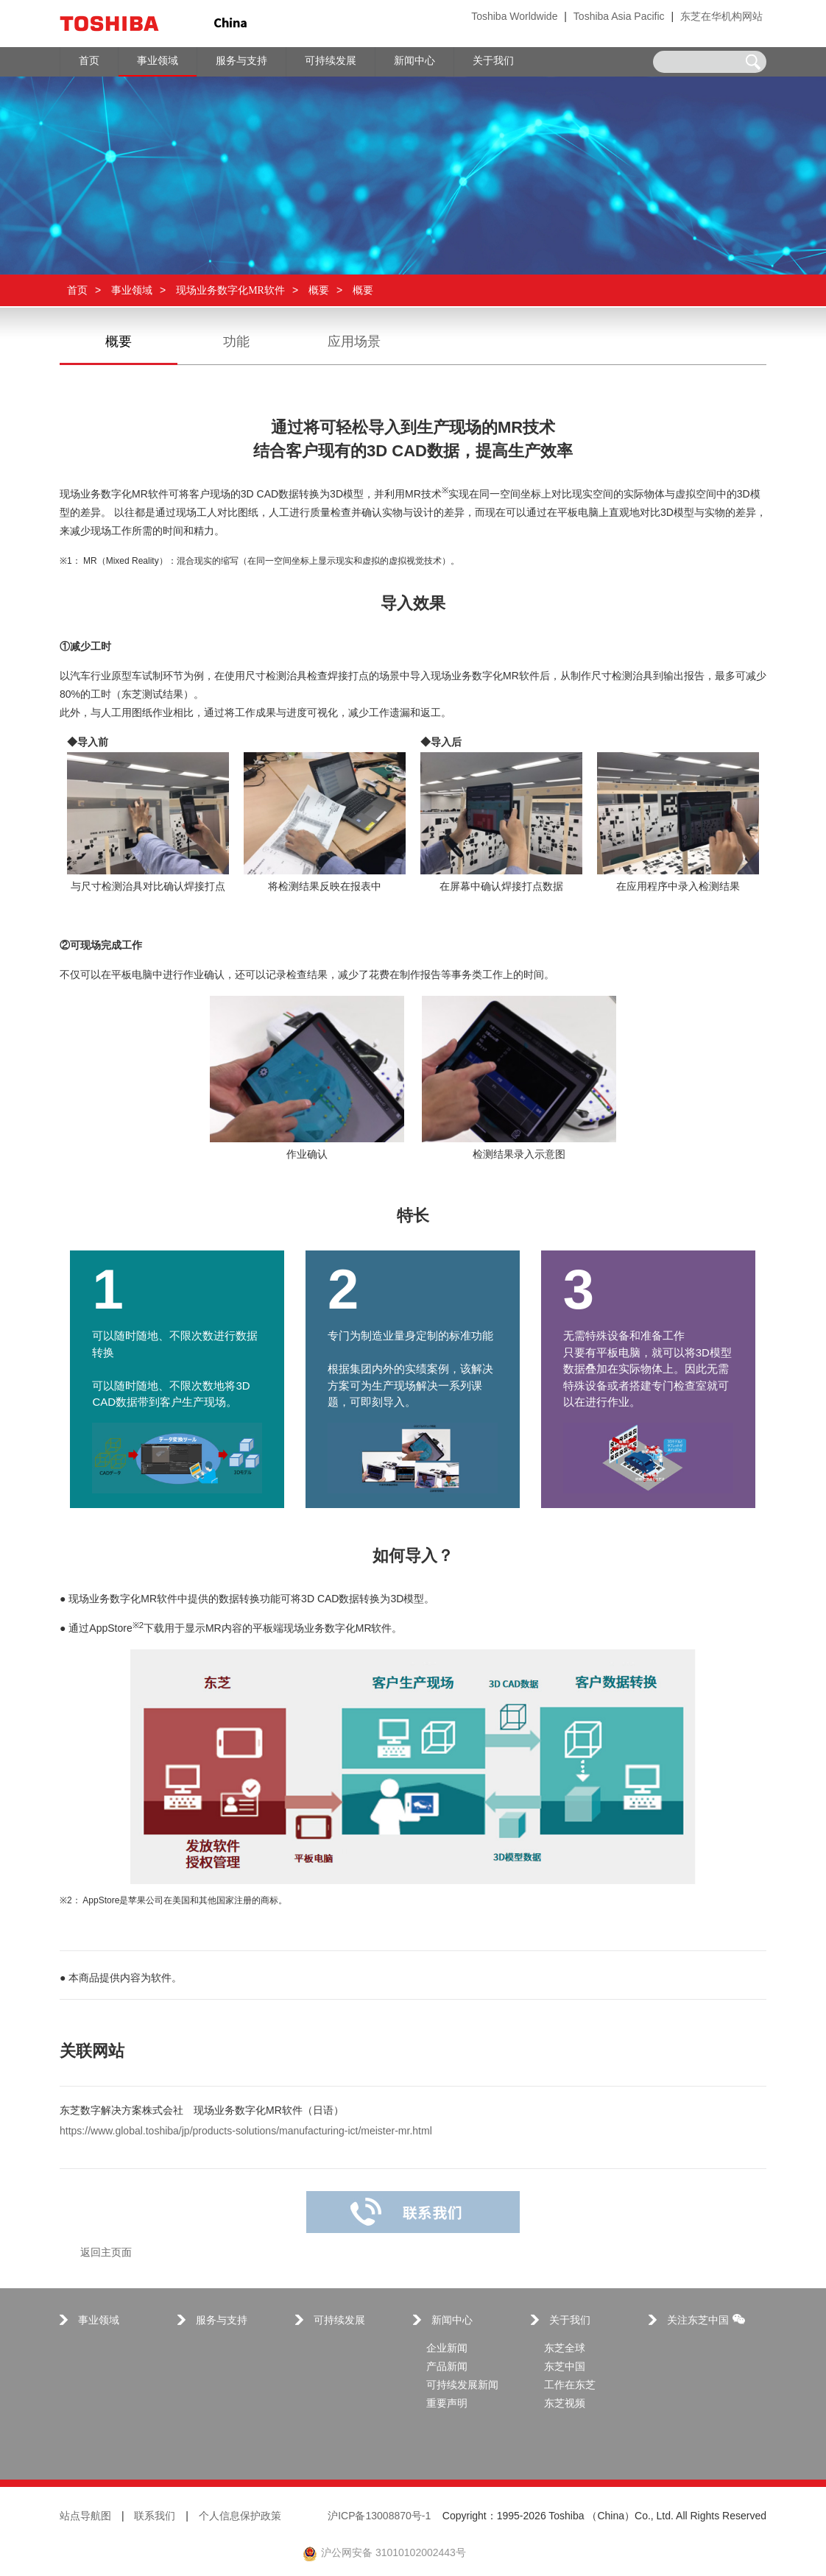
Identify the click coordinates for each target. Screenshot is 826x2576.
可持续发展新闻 (462, 2385)
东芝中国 (564, 2367)
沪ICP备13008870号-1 (379, 2516)
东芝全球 (564, 2348)
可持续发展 (339, 2320)
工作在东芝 (570, 2385)
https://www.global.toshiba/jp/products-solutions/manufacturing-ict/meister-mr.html (246, 2131)
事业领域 (131, 290)
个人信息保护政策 (240, 2516)
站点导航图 (85, 2516)
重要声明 (446, 2404)
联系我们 (154, 2516)
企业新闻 (446, 2348)
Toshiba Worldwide (514, 17)
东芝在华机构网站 (721, 17)
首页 (77, 290)
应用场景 (354, 342)
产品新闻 (446, 2367)
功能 (236, 342)
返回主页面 (106, 2253)
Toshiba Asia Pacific (619, 17)
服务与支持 (221, 2320)
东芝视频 (564, 2404)
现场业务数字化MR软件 (230, 290)
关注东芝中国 (706, 2320)
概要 (318, 290)
